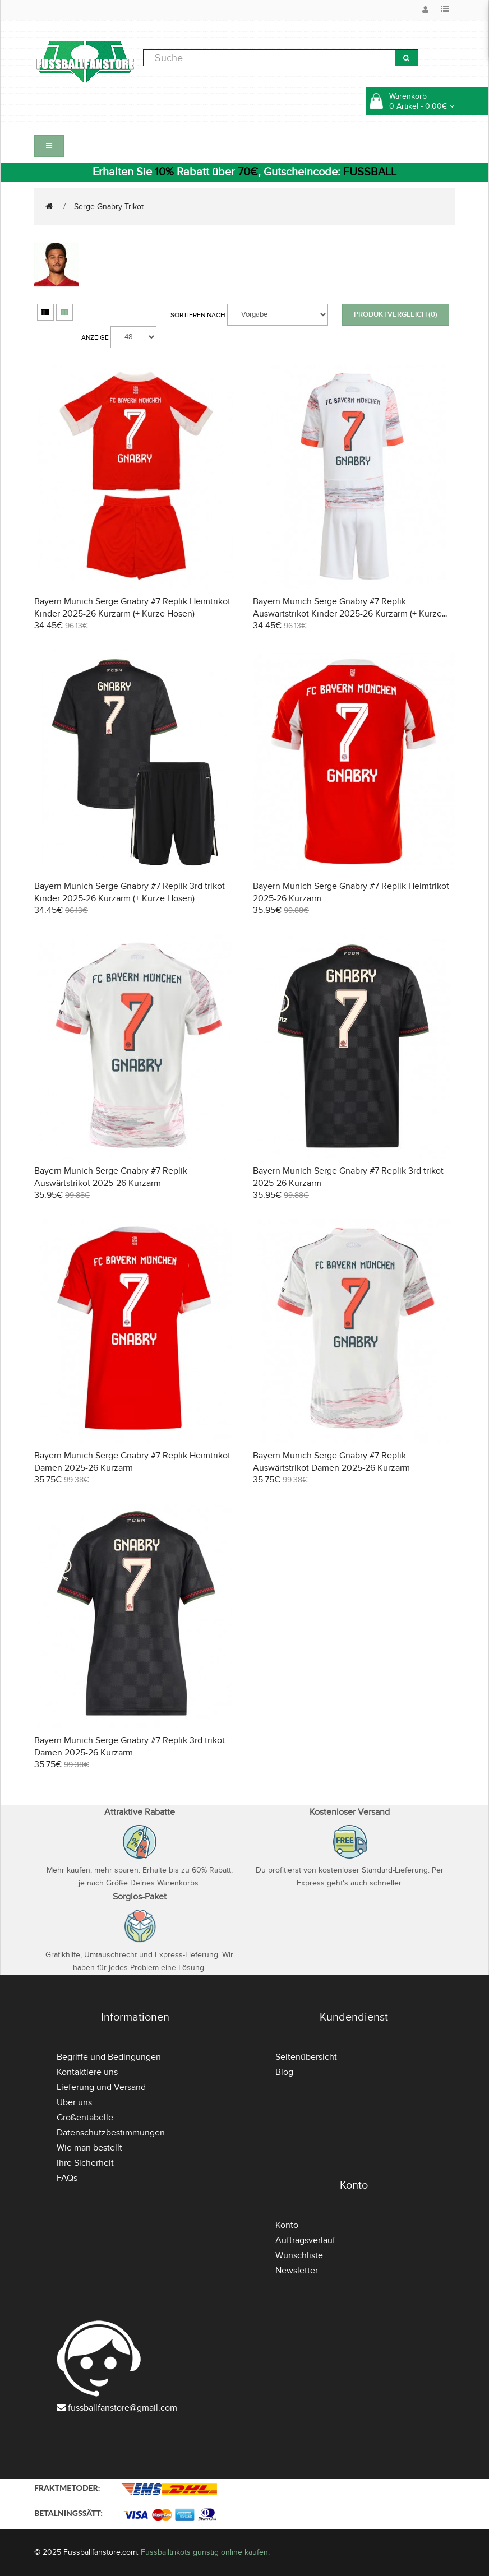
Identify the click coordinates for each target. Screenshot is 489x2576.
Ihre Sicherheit (85, 2163)
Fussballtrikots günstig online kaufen (204, 2552)
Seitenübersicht (306, 2057)
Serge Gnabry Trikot (109, 206)
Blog (284, 2072)
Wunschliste (299, 2255)
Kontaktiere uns (87, 2072)
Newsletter (296, 2270)
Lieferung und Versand (101, 2087)
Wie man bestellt (89, 2147)
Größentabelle (85, 2117)
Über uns (74, 2102)
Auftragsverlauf (305, 2240)
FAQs (67, 2178)
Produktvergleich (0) (395, 314)
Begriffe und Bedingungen (109, 2057)
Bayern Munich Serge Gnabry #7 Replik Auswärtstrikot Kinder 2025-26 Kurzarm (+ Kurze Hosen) (347, 614)
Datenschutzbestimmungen (111, 2132)
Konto (286, 2225)
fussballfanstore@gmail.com (122, 2407)
